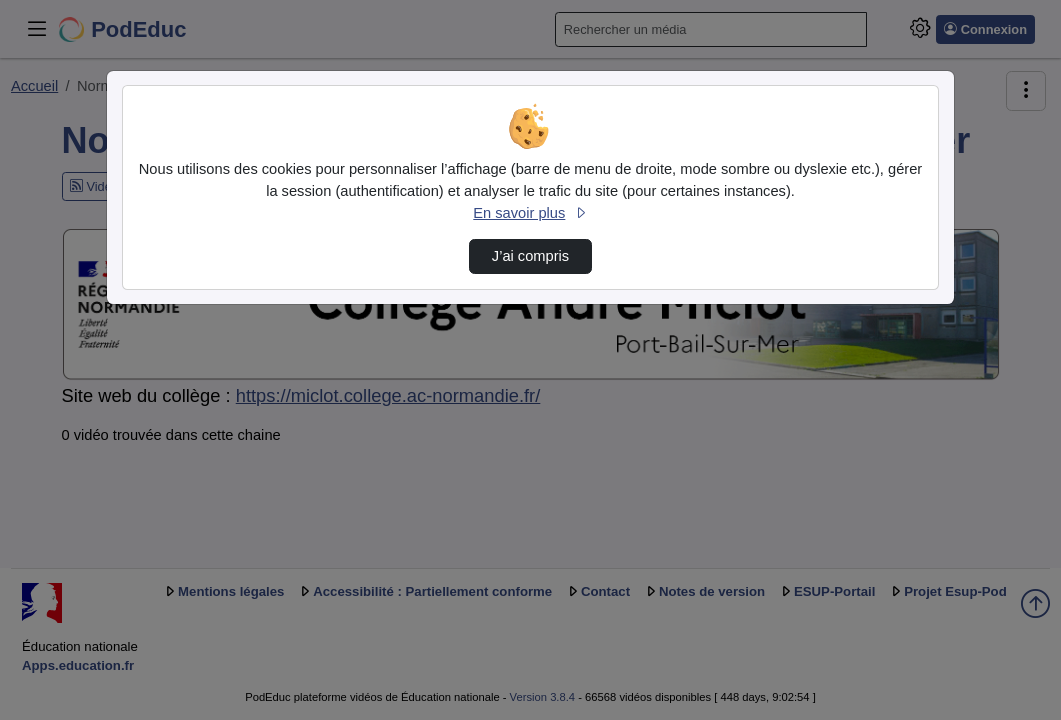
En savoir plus (530, 213)
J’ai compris (530, 256)
